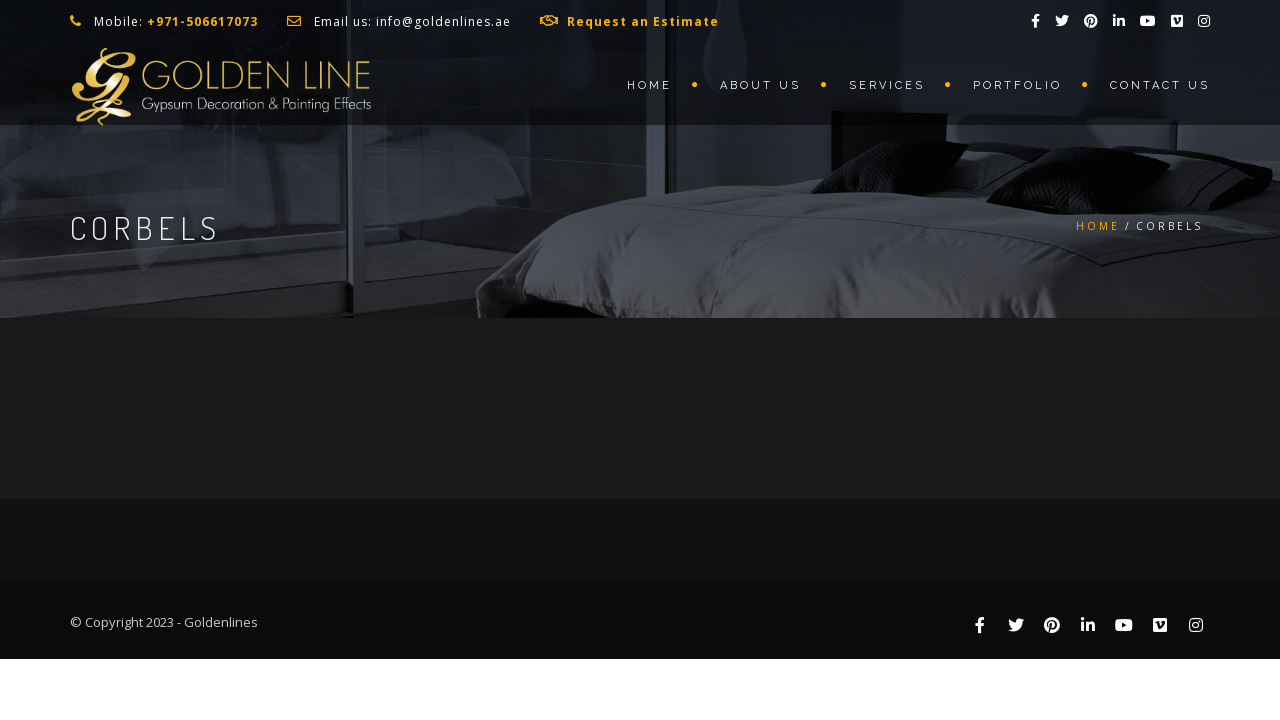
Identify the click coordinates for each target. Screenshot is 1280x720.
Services (887, 85)
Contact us (1160, 85)
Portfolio (1017, 85)
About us (760, 85)
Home (649, 85)
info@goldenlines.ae (443, 21)
